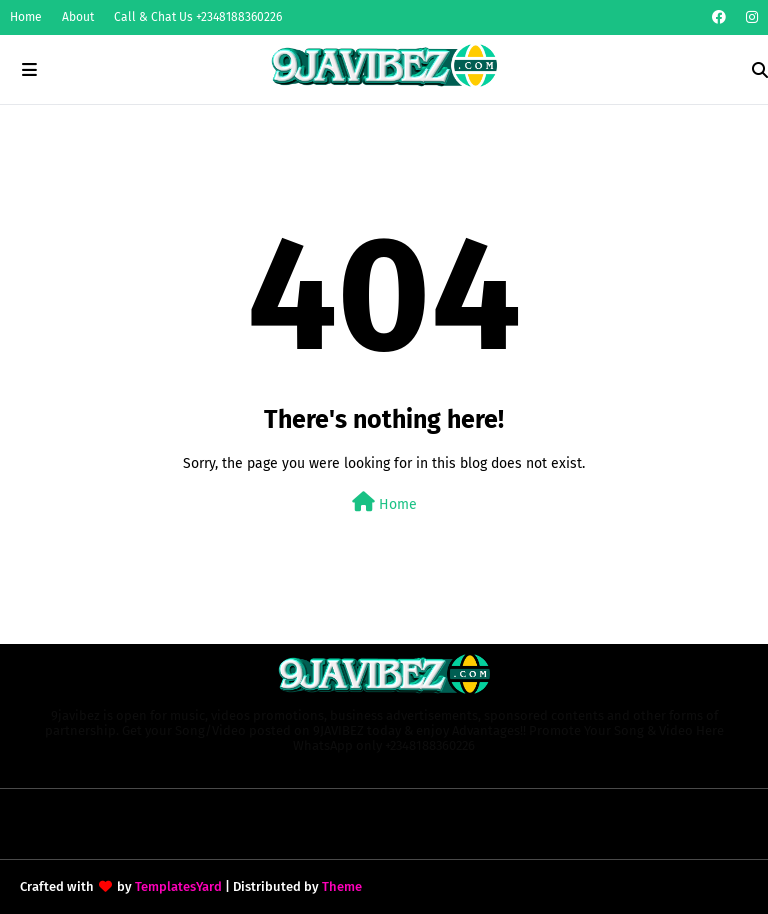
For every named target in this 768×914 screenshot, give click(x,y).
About (78, 17)
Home (26, 17)
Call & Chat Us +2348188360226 (198, 17)
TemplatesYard (178, 886)
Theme (342, 886)
